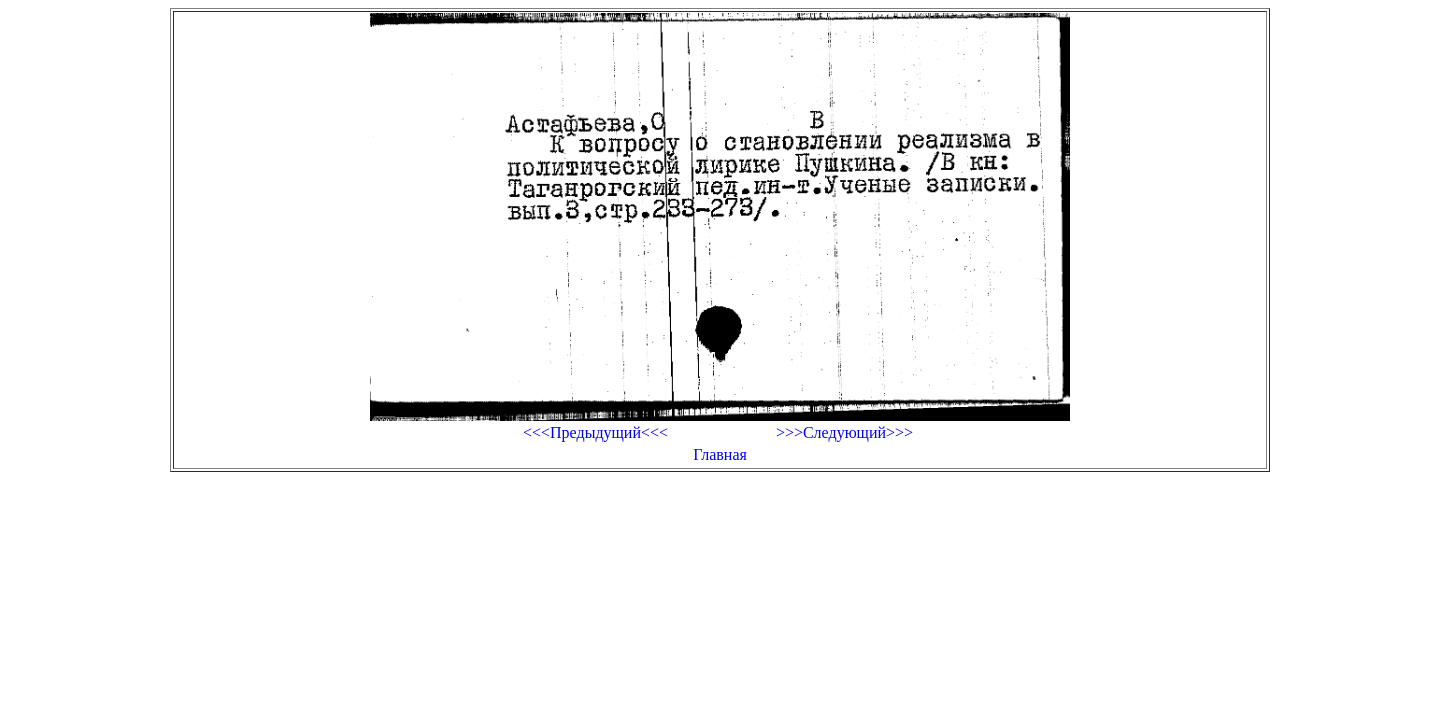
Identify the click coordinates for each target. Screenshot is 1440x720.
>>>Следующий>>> (844, 432)
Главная (720, 454)
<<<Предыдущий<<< (595, 432)
